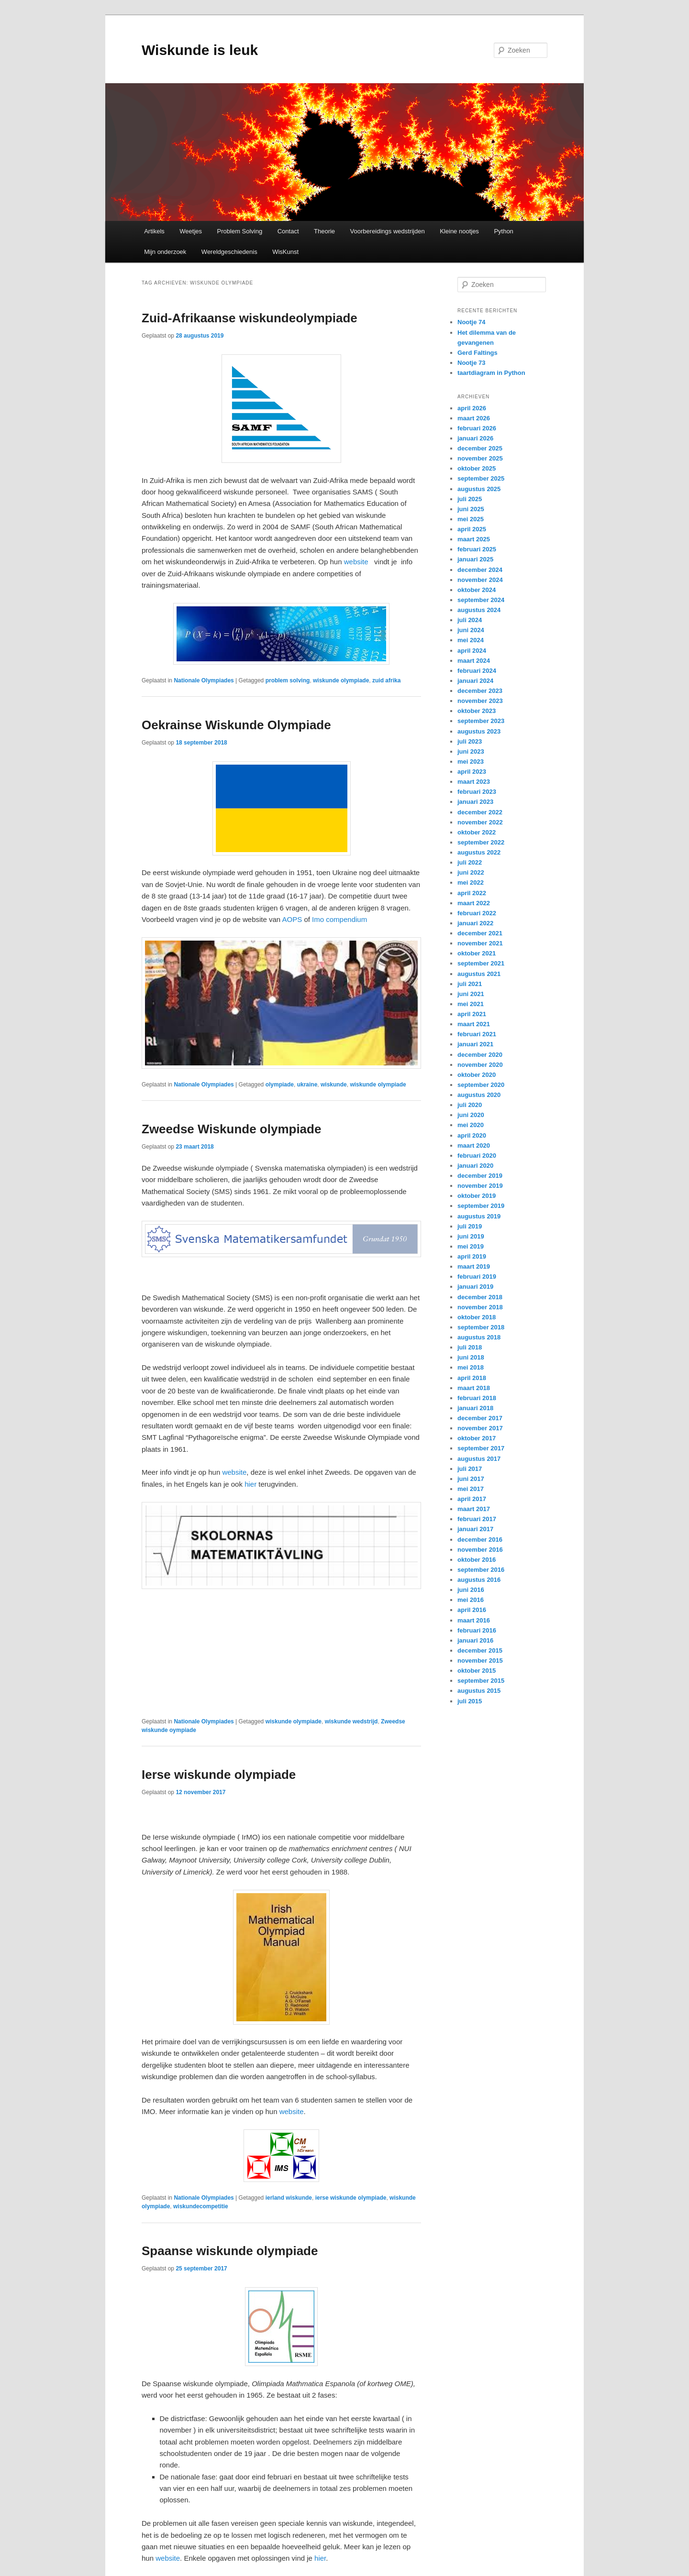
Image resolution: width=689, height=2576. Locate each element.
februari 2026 (476, 428)
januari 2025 (475, 559)
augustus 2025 (478, 489)
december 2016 (479, 1539)
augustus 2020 (478, 1094)
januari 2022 (475, 923)
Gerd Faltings (477, 352)
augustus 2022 (478, 852)
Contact (288, 231)
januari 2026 (475, 438)
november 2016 (480, 1549)
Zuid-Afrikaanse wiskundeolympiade (249, 318)
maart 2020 (473, 1145)
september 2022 (480, 842)
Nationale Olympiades (203, 680)
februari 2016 (476, 1630)
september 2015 (480, 1680)
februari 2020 (476, 1155)
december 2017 (479, 1418)
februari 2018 (476, 1398)
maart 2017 (473, 1509)
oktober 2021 (476, 953)
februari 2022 (476, 913)
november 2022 (480, 822)
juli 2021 (469, 983)
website (356, 562)
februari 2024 (476, 670)
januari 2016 (475, 1640)
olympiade (280, 1084)
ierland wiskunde (289, 2197)
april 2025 (471, 529)
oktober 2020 (476, 1074)
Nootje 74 (471, 322)
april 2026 (471, 408)
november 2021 (480, 943)
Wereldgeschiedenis (229, 251)
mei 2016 (470, 1599)
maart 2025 (473, 539)
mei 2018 (470, 1367)
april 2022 (471, 893)
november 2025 (480, 458)
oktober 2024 (476, 589)
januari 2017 (475, 1529)
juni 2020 (470, 1114)
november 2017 (480, 1428)
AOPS (292, 919)
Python (503, 231)
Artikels (154, 231)
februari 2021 (476, 1034)
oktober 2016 (476, 1559)
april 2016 (471, 1609)
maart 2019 (473, 1266)
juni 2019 (470, 1236)
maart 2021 (473, 1024)
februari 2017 (476, 1519)
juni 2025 (470, 509)
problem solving (288, 680)
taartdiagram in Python (491, 372)
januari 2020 (475, 1165)
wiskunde (334, 1084)
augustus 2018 (478, 1337)
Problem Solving (240, 231)
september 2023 (480, 720)
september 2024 (480, 599)
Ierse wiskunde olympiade (219, 1774)
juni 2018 (470, 1357)
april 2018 (471, 1377)
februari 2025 (476, 549)
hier (250, 1484)
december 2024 (479, 569)
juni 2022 (470, 872)
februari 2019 (476, 1276)
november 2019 (480, 1185)
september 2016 (480, 1569)
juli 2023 (469, 741)
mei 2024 (470, 640)
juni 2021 (470, 994)
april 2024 (471, 650)
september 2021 (480, 963)
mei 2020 (470, 1125)
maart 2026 (473, 418)
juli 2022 (469, 862)
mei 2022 (470, 882)
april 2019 (471, 1256)
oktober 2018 (476, 1317)
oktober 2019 (476, 1195)
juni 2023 (470, 751)
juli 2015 (469, 1701)
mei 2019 (470, 1246)
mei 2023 (470, 761)
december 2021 (479, 933)
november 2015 (480, 1660)
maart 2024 (473, 660)
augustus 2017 (478, 1458)
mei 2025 (470, 519)
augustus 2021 (478, 973)
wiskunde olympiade (341, 680)
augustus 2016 (478, 1579)
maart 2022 (473, 903)
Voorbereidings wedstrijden (387, 231)
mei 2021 (470, 1004)
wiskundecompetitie (200, 2206)
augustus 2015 (478, 1690)
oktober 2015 (476, 1670)
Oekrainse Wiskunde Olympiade (236, 725)
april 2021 (471, 1014)
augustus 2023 (478, 731)
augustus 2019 (478, 1216)
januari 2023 (475, 801)
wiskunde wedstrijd (351, 1721)
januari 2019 (475, 1286)
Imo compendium (339, 919)
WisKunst (285, 251)
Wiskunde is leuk (200, 50)
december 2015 (479, 1650)
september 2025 (480, 478)
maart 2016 (473, 1620)
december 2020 (479, 1054)
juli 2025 (469, 499)
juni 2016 (470, 1589)
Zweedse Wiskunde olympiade (231, 1129)
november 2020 (480, 1064)
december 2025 (479, 448)
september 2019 (480, 1205)
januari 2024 (475, 680)
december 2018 (479, 1297)
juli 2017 (469, 1468)
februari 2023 (476, 791)
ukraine (307, 1084)
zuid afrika (386, 680)
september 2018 (480, 1327)
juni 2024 (470, 630)
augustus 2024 (478, 610)
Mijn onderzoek (165, 251)
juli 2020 (469, 1104)
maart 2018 (473, 1388)
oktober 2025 (476, 468)
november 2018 (480, 1307)
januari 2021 (475, 1044)
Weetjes (190, 231)
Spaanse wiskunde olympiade (230, 2251)
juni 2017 (470, 1478)
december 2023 (479, 690)
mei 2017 (470, 1488)
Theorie (324, 231)
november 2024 (480, 579)
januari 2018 (475, 1408)
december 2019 (479, 1175)
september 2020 (480, 1084)
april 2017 (471, 1498)
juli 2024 (469, 620)
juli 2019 (469, 1226)
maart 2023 (473, 781)
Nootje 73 (471, 362)
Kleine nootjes (459, 231)
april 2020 (471, 1135)
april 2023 (471, 771)
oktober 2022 (476, 832)
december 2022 (479, 812)
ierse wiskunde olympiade (351, 2197)
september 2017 (480, 1448)
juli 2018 (469, 1347)
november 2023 (480, 700)
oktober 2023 (476, 710)
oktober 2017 (476, 1438)
